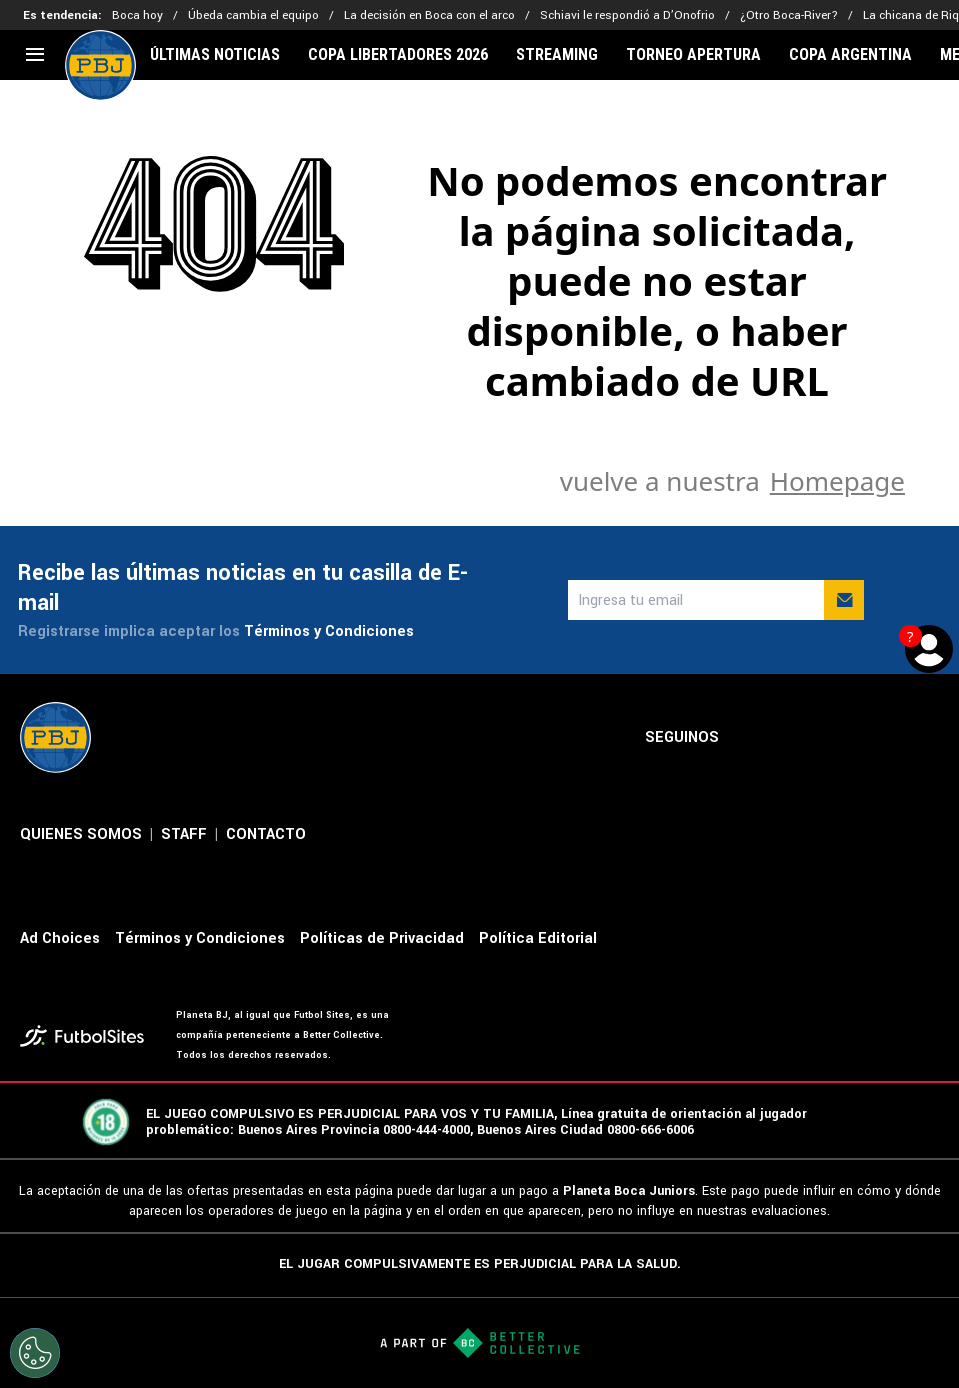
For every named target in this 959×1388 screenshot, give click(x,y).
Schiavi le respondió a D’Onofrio (627, 15)
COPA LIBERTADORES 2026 (398, 55)
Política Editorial (538, 938)
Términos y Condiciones (329, 631)
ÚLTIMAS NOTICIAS (215, 55)
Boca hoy (137, 15)
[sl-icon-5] (927, 738)
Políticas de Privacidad (382, 938)
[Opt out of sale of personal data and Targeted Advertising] (35, 1353)
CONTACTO (266, 834)
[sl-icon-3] (839, 738)
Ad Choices (60, 938)
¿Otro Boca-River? (789, 15)
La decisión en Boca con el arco (429, 15)
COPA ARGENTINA (850, 55)
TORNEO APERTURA (693, 55)
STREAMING (557, 55)
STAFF (184, 834)
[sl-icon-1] (751, 738)
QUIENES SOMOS (81, 834)
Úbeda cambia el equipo (253, 15)
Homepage (837, 481)
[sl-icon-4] (883, 738)
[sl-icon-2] (795, 738)
